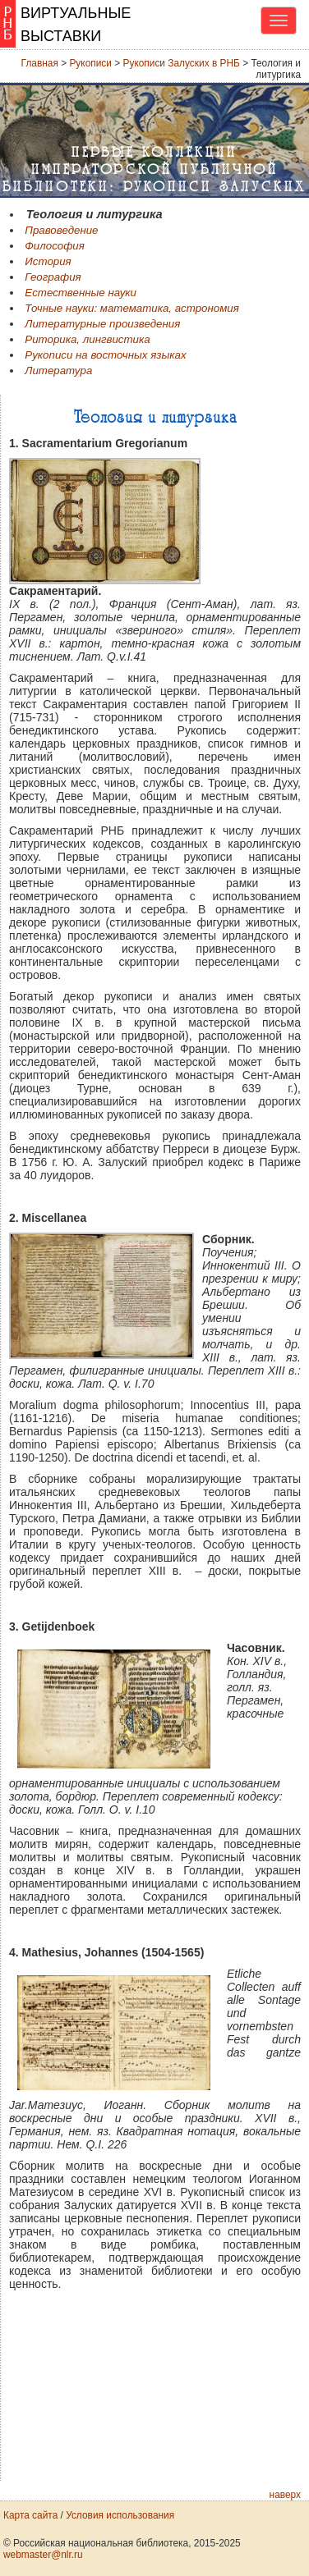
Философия (55, 246)
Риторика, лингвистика (87, 339)
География (53, 277)
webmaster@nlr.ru (43, 2554)
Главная (39, 63)
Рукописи (90, 63)
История (48, 261)
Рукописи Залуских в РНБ (181, 63)
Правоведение (61, 230)
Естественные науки (80, 292)
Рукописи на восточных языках (105, 355)
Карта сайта (30, 2515)
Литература (58, 370)
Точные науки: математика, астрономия (132, 308)
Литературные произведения (102, 324)
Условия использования (120, 2515)
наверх (285, 2495)
